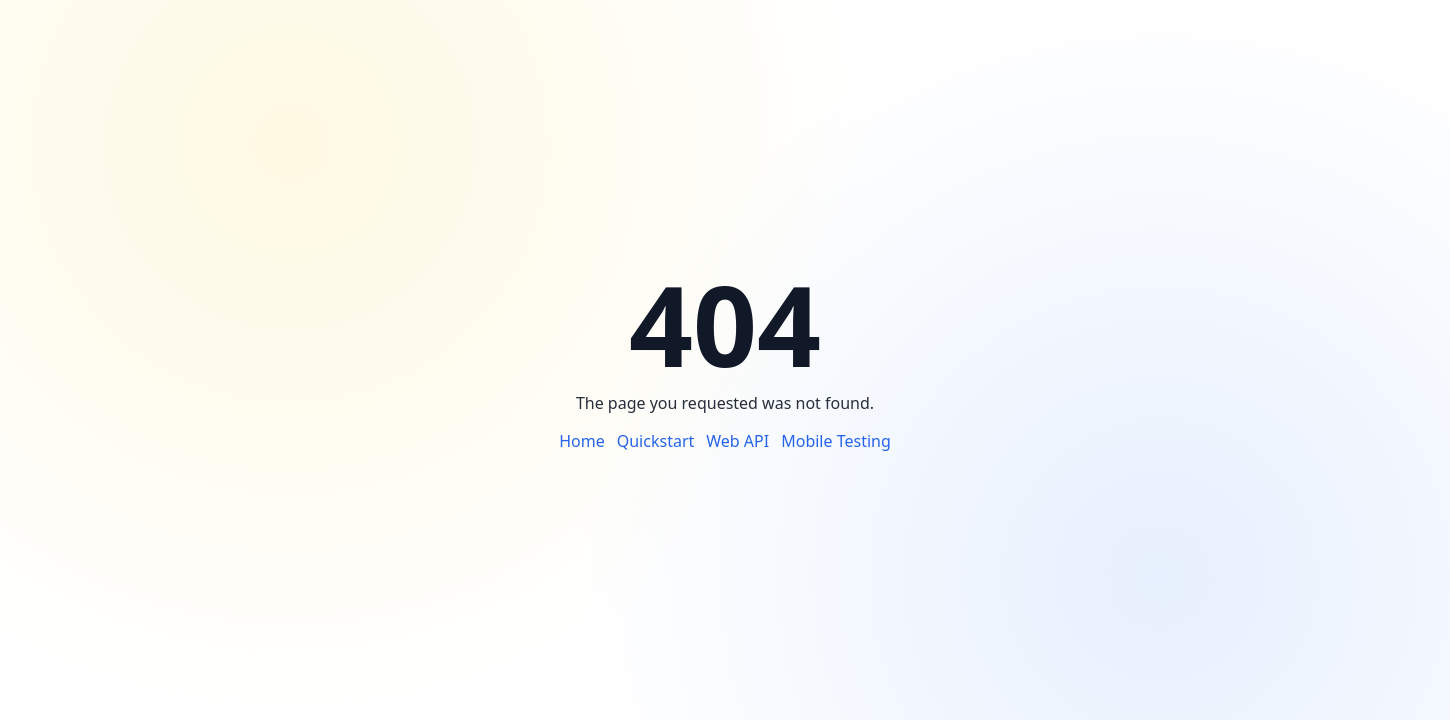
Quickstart (656, 441)
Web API (737, 441)
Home (582, 441)
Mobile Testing (836, 441)
